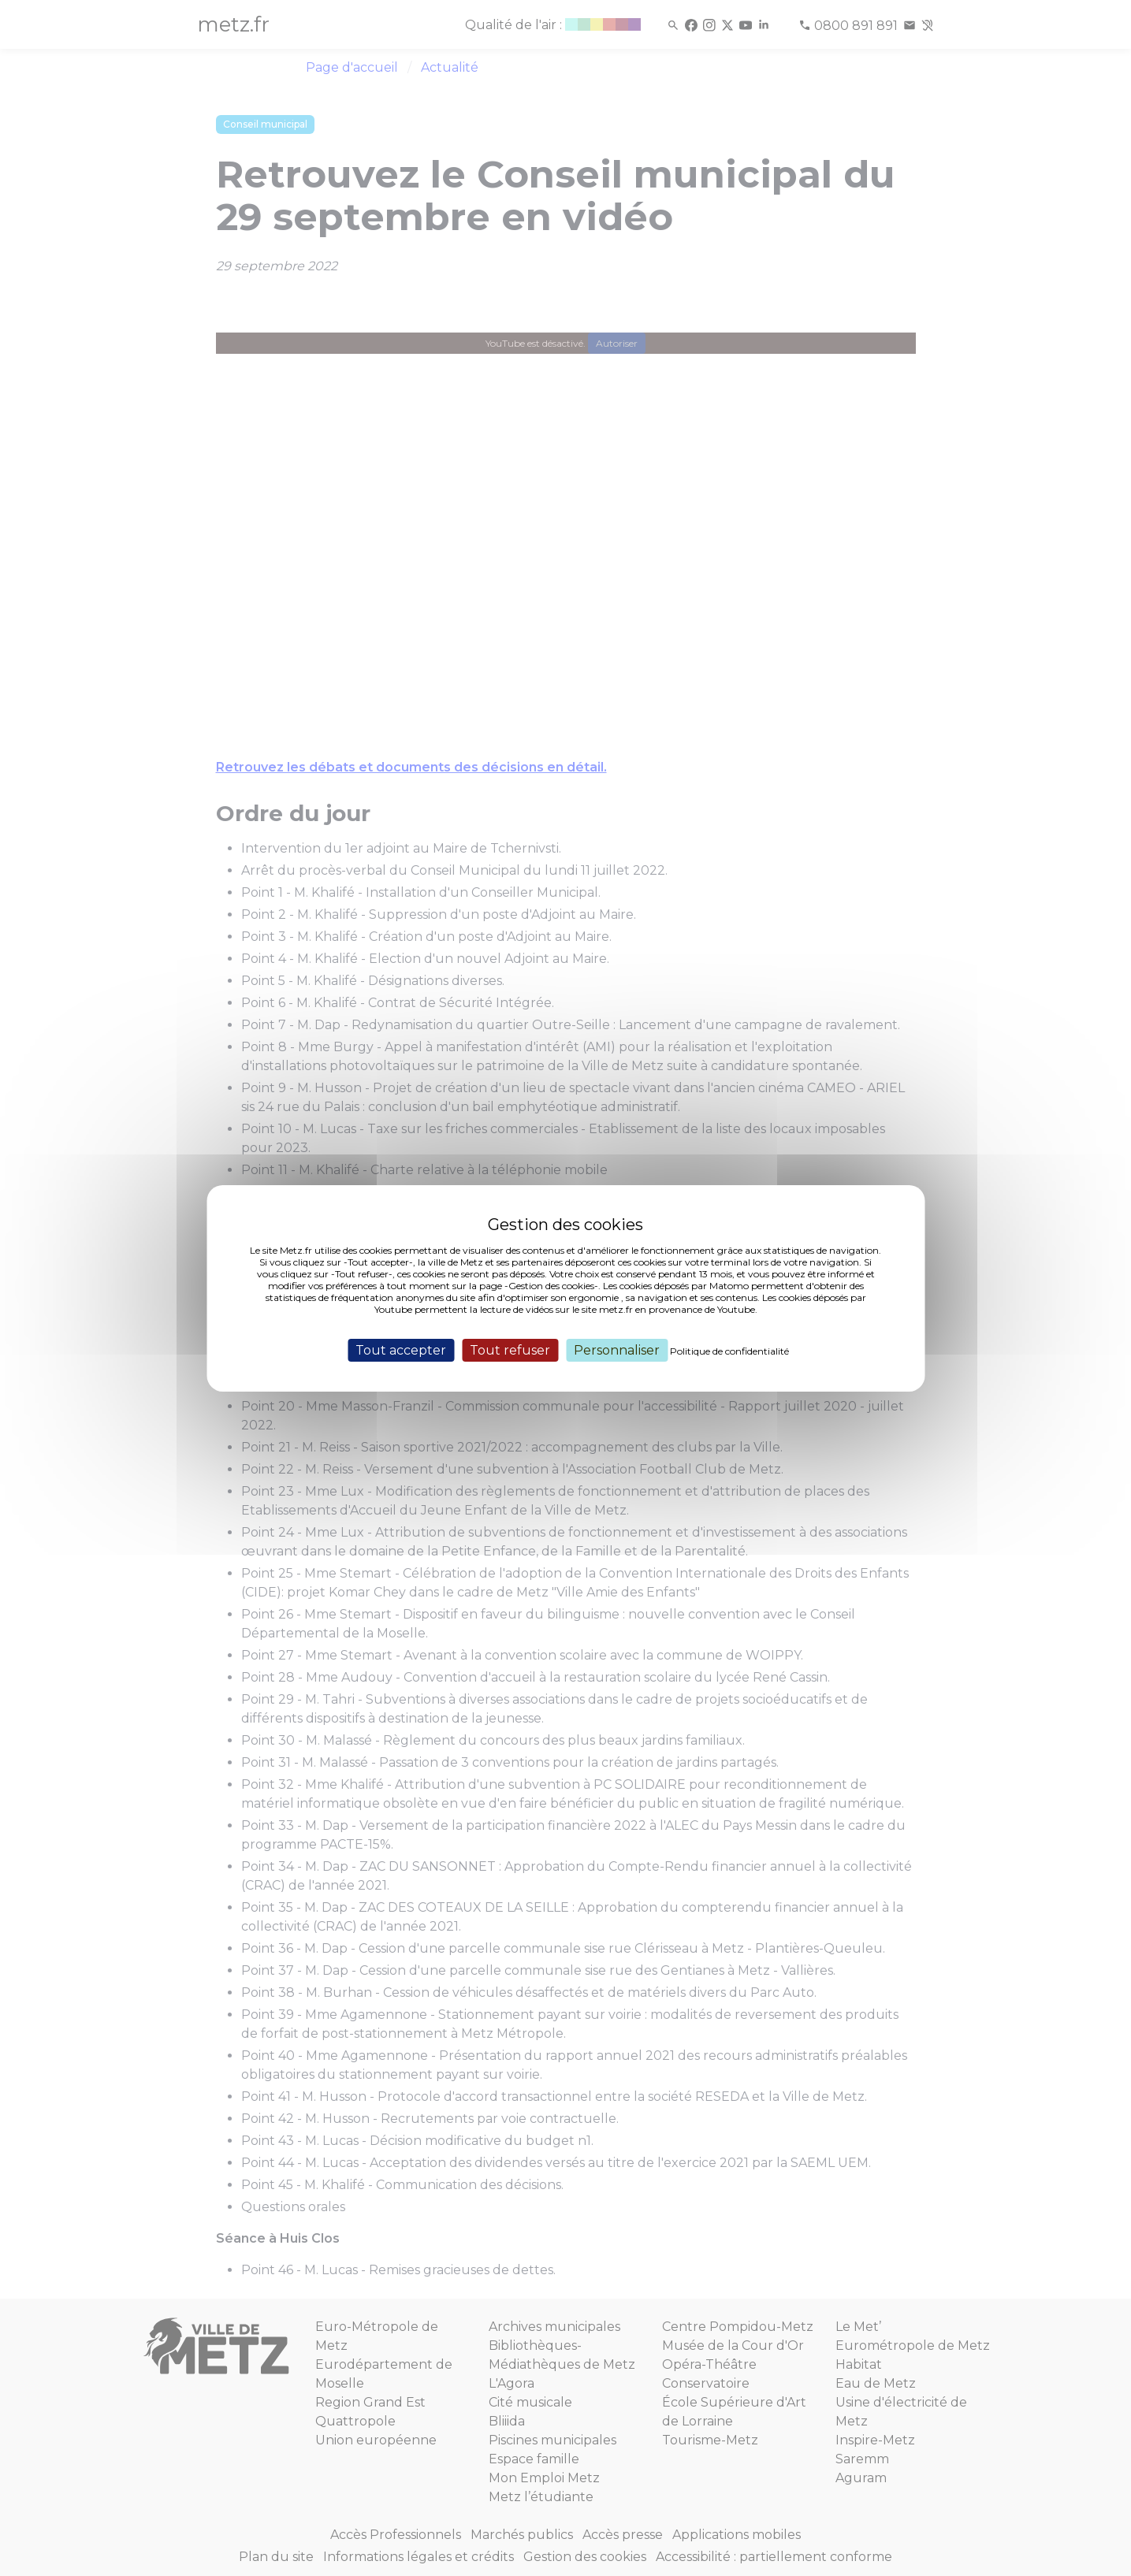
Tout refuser (510, 1349)
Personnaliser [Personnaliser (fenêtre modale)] (617, 1349)
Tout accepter (400, 1349)
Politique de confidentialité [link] (729, 1350)
